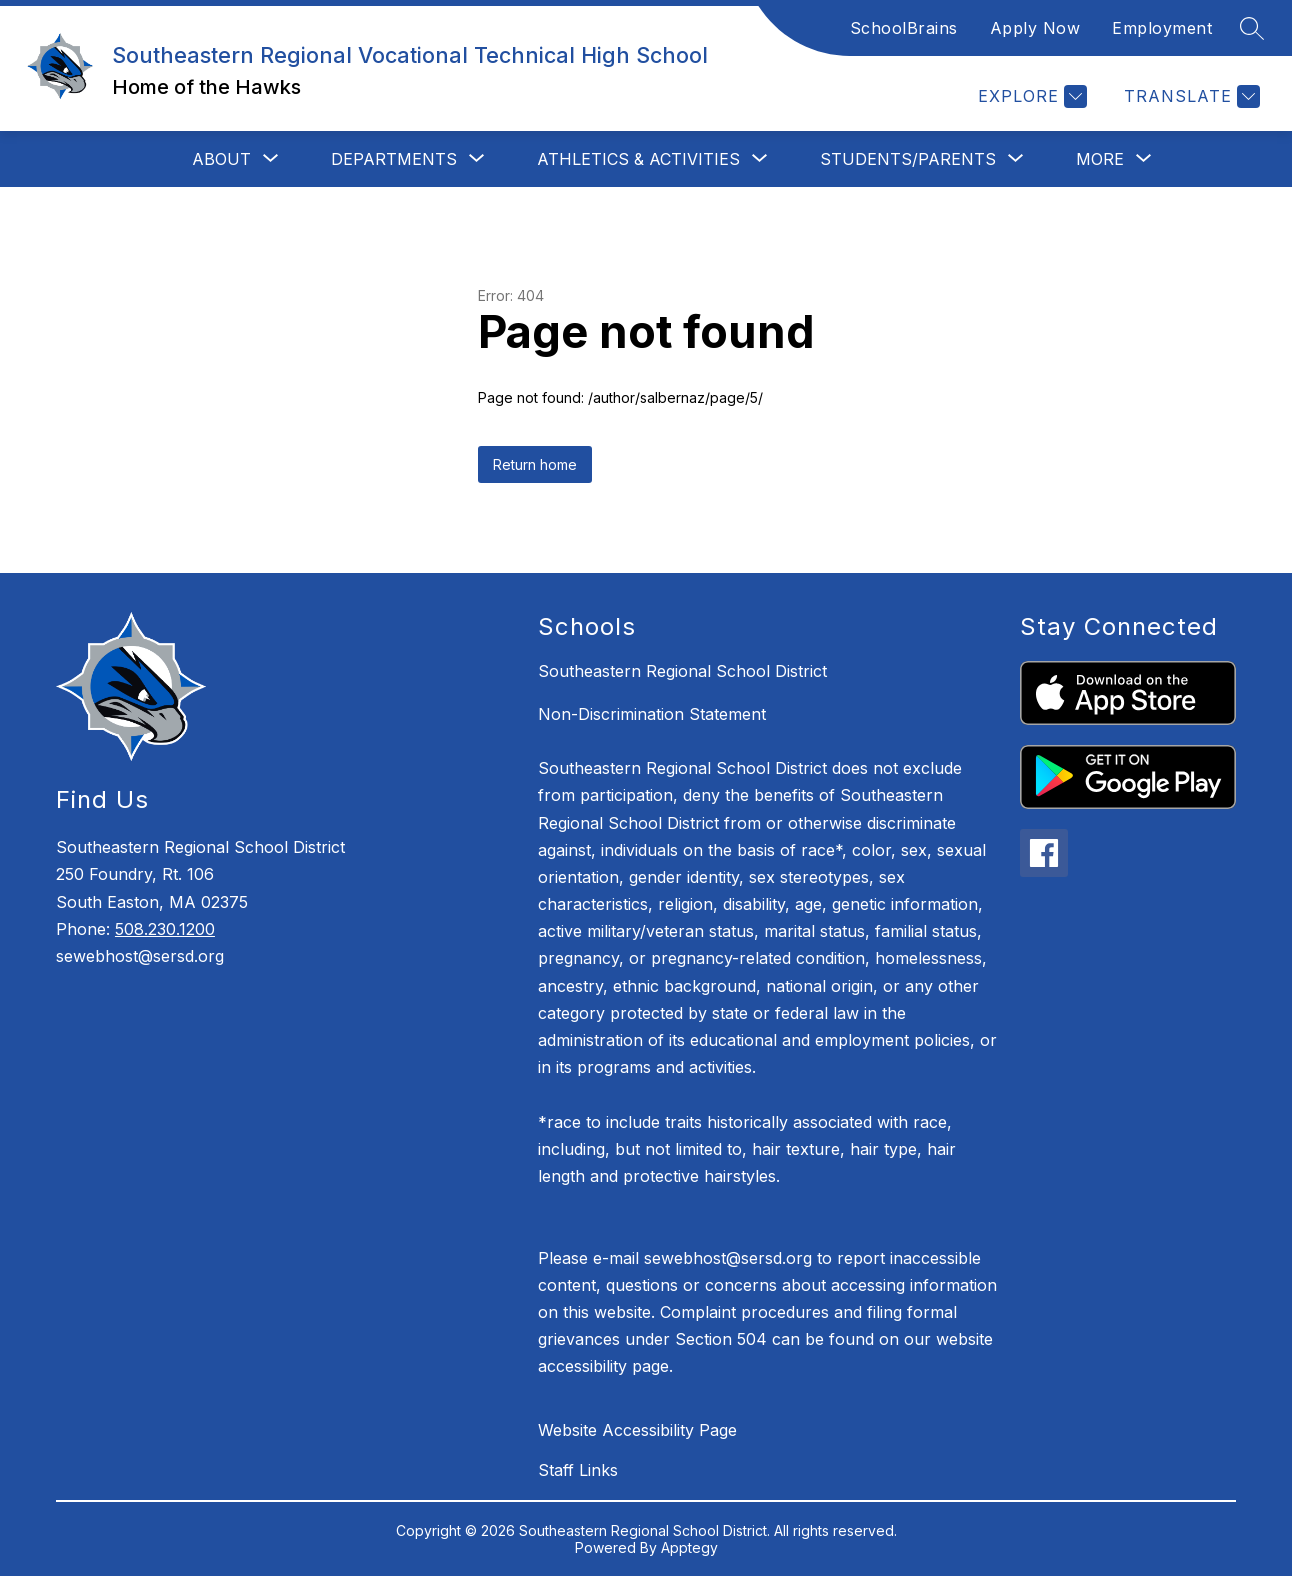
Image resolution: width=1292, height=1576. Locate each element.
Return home (535, 464)
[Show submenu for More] (1100, 159)
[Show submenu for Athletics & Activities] (638, 159)
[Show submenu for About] (221, 159)
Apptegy (689, 1547)
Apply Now (1035, 28)
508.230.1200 (165, 929)
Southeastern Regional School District (682, 671)
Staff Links (578, 1470)
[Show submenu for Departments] (394, 159)
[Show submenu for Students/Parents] (908, 159)
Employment (1162, 28)
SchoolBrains (904, 28)
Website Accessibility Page (637, 1430)
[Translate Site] (1189, 96)
